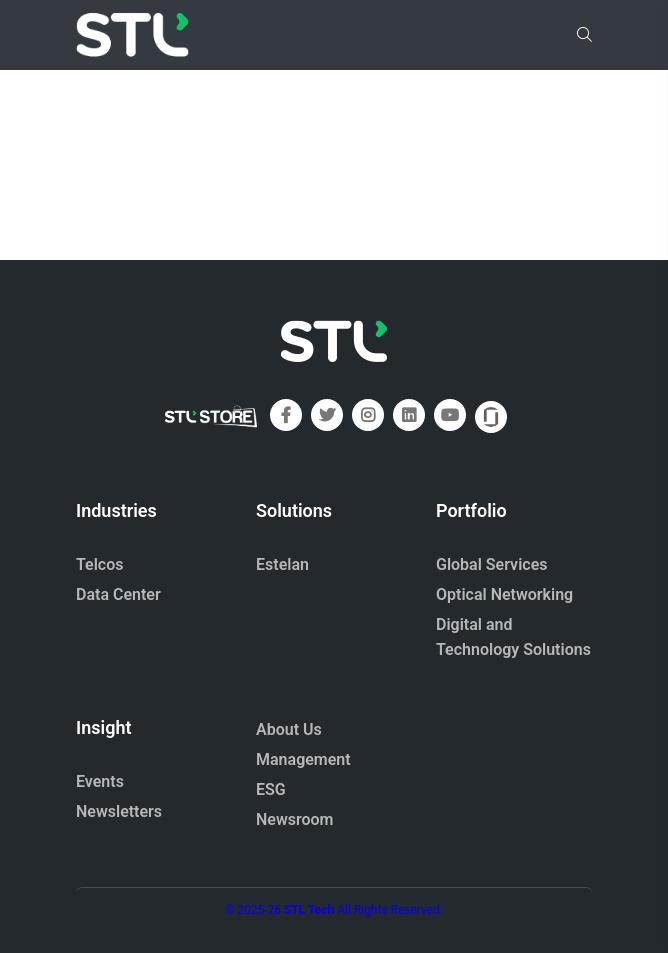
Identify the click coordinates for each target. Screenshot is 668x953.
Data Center (118, 594)
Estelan (282, 564)
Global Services (491, 564)
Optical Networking (504, 594)
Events (100, 781)
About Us (289, 729)
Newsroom (295, 819)
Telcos (100, 564)
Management (303, 759)
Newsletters (119, 811)
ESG (271, 789)
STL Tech (309, 910)
